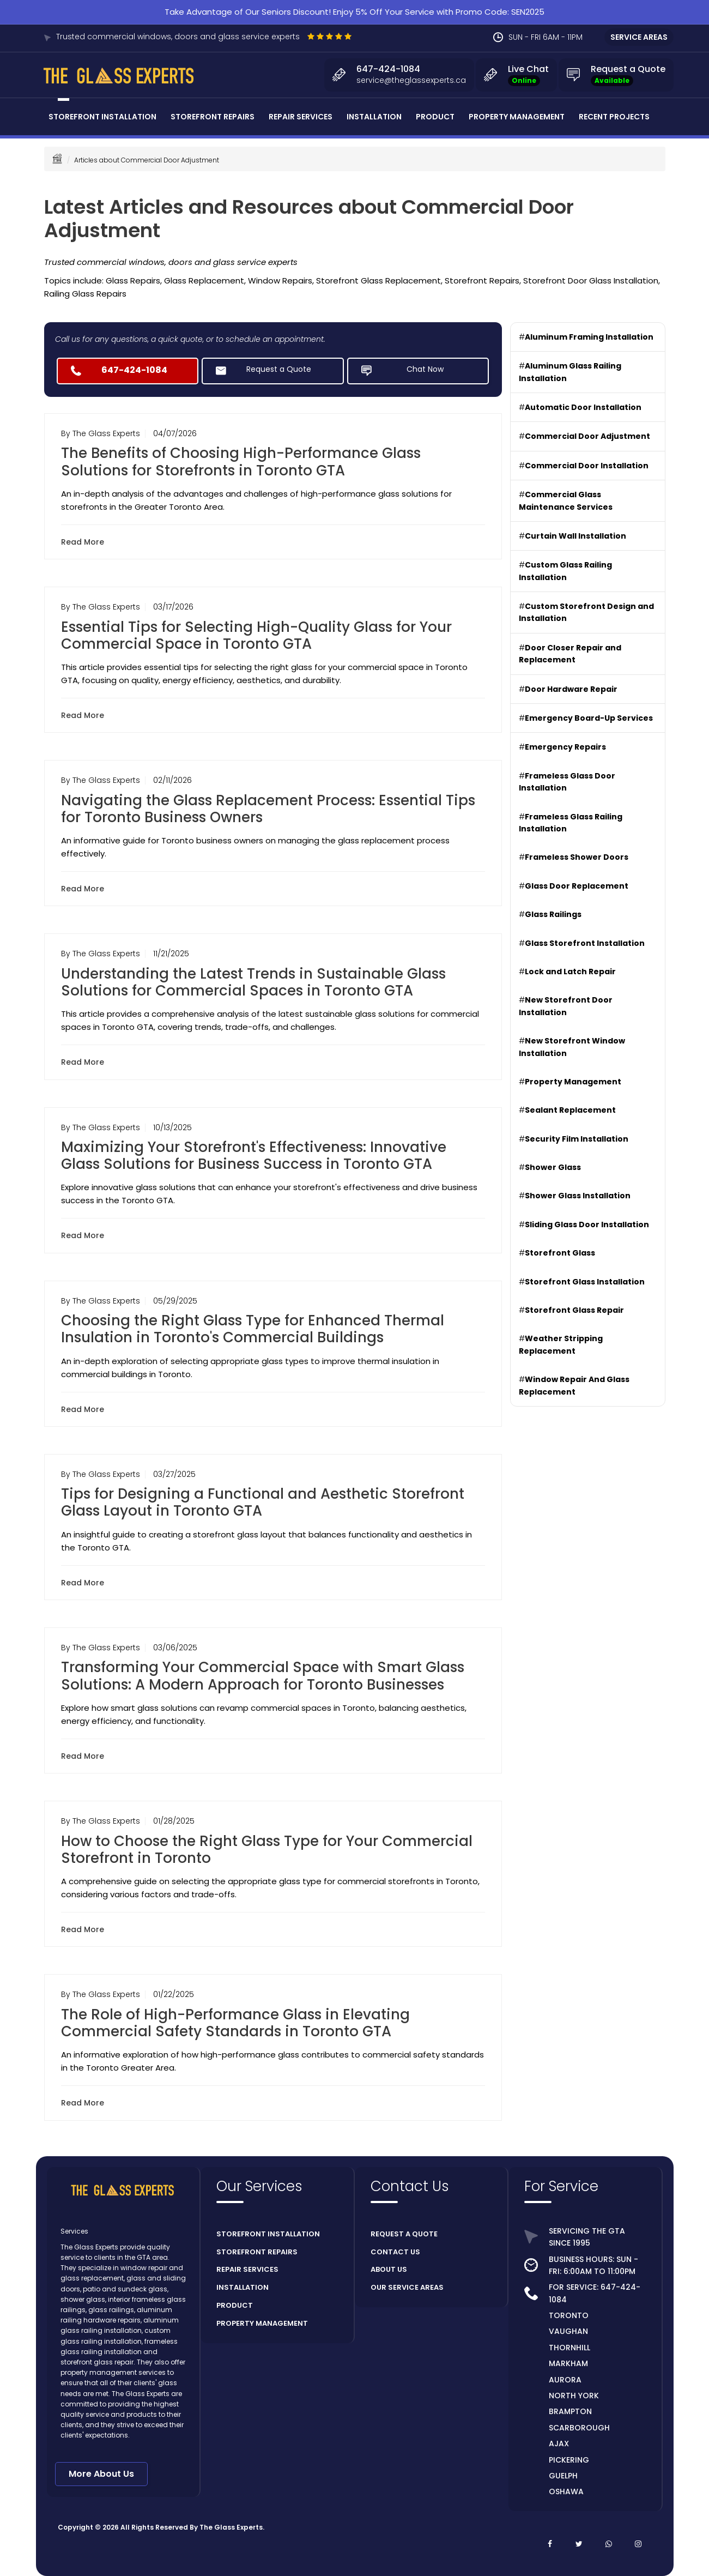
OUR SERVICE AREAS (407, 2287)
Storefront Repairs (212, 116)
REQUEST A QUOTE (404, 2234)
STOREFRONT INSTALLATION (268, 2234)
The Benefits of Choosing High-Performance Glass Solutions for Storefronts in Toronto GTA (241, 461)
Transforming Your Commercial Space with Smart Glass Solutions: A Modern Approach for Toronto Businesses (262, 1675)
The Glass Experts (231, 2527)
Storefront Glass (560, 1252)
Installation (374, 116)
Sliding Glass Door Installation (587, 1224)
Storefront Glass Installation (585, 1281)
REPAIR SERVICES (247, 2269)
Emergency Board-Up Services (589, 718)
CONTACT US (395, 2252)
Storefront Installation (102, 116)
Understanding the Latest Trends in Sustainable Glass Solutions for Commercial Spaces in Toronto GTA (253, 982)
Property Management (517, 116)
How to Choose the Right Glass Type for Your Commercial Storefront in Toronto (266, 1849)
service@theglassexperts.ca (411, 80)
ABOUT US (389, 2269)
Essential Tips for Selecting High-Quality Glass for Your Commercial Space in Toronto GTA (256, 635)
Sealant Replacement (570, 1110)
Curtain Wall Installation (575, 535)
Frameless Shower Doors (576, 857)
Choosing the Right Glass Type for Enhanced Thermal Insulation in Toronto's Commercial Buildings (252, 1329)
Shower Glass (553, 1167)
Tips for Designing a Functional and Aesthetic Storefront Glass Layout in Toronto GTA (262, 1502)
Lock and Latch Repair (570, 971)
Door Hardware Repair (571, 689)
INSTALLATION (242, 2287)
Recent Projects (614, 116)
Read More (85, 541)
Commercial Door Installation (587, 465)
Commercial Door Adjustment (587, 436)
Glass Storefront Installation (585, 943)
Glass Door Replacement (576, 885)
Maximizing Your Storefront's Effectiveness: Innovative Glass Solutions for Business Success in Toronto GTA (253, 1155)
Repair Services (300, 116)
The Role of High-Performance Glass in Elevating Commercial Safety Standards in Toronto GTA (235, 2023)
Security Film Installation (576, 1138)
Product (435, 116)
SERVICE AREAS (639, 37)
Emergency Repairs (565, 746)
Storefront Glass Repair (574, 1310)
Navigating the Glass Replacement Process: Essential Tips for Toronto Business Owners (268, 809)
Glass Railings (553, 914)
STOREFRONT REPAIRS (257, 2252)
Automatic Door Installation (583, 407)
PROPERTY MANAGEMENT (262, 2323)
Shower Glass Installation (578, 1195)
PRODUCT (234, 2305)
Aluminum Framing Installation (589, 336)
